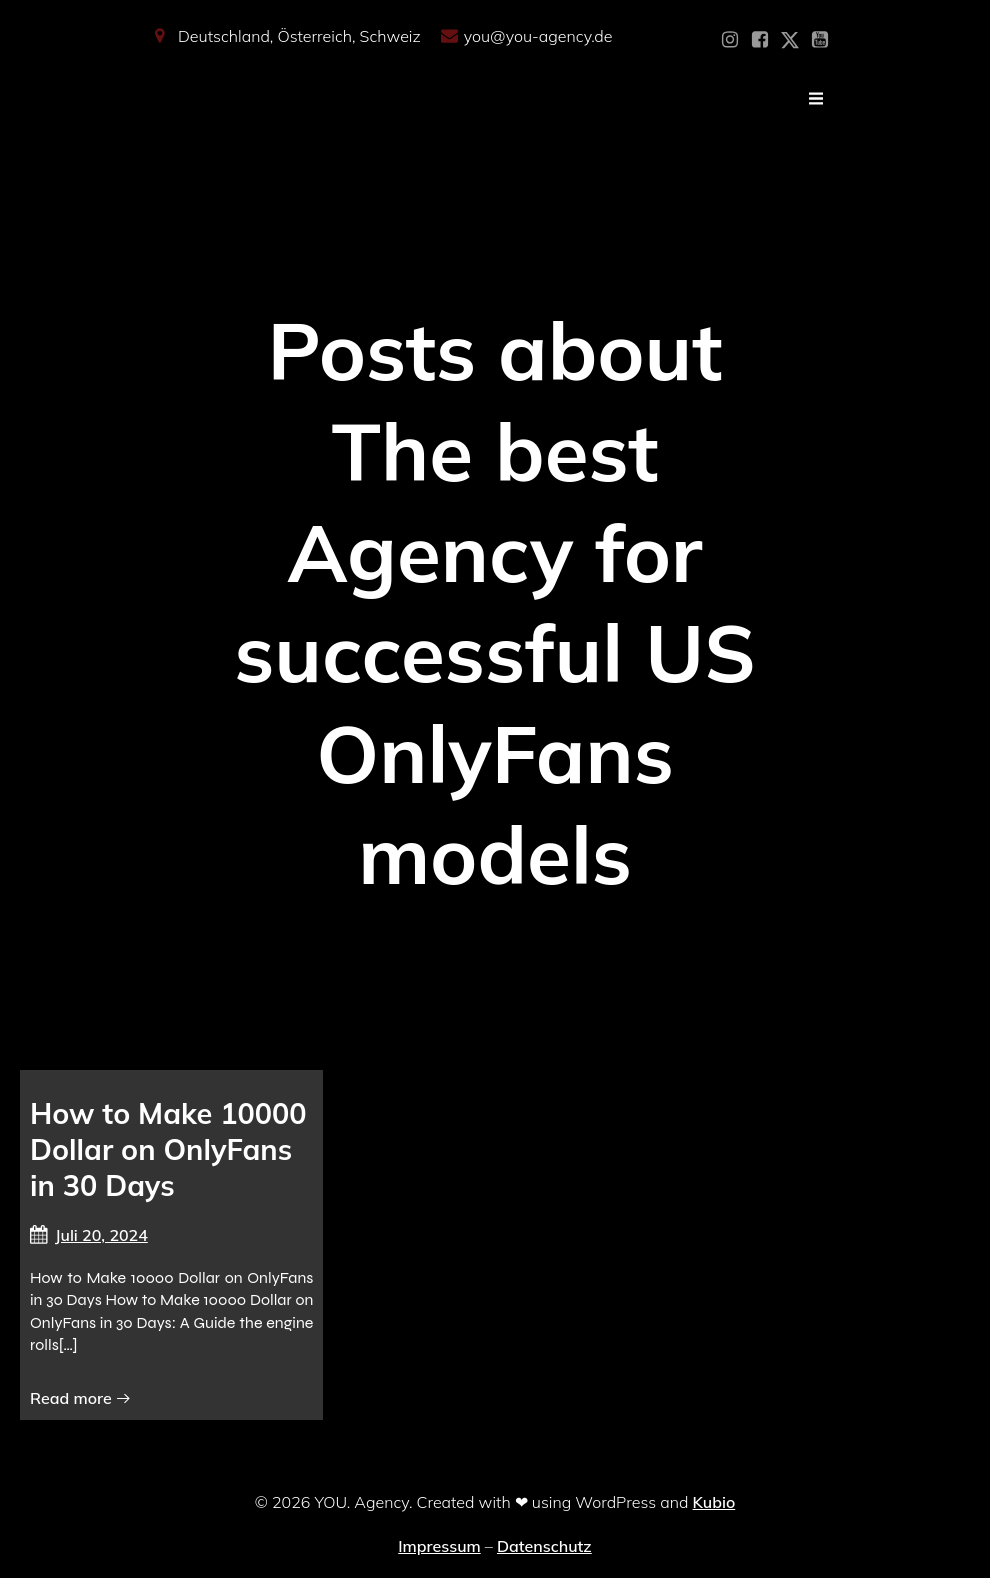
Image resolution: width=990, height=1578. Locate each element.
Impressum (439, 1546)
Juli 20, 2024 (89, 1235)
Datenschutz (544, 1546)
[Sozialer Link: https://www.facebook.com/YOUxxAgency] (760, 40)
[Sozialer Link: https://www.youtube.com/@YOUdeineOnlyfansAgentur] (820, 40)
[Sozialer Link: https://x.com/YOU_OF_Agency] (790, 40)
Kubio (714, 1502)
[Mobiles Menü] (816, 99)
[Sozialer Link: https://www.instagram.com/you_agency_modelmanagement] (730, 40)
